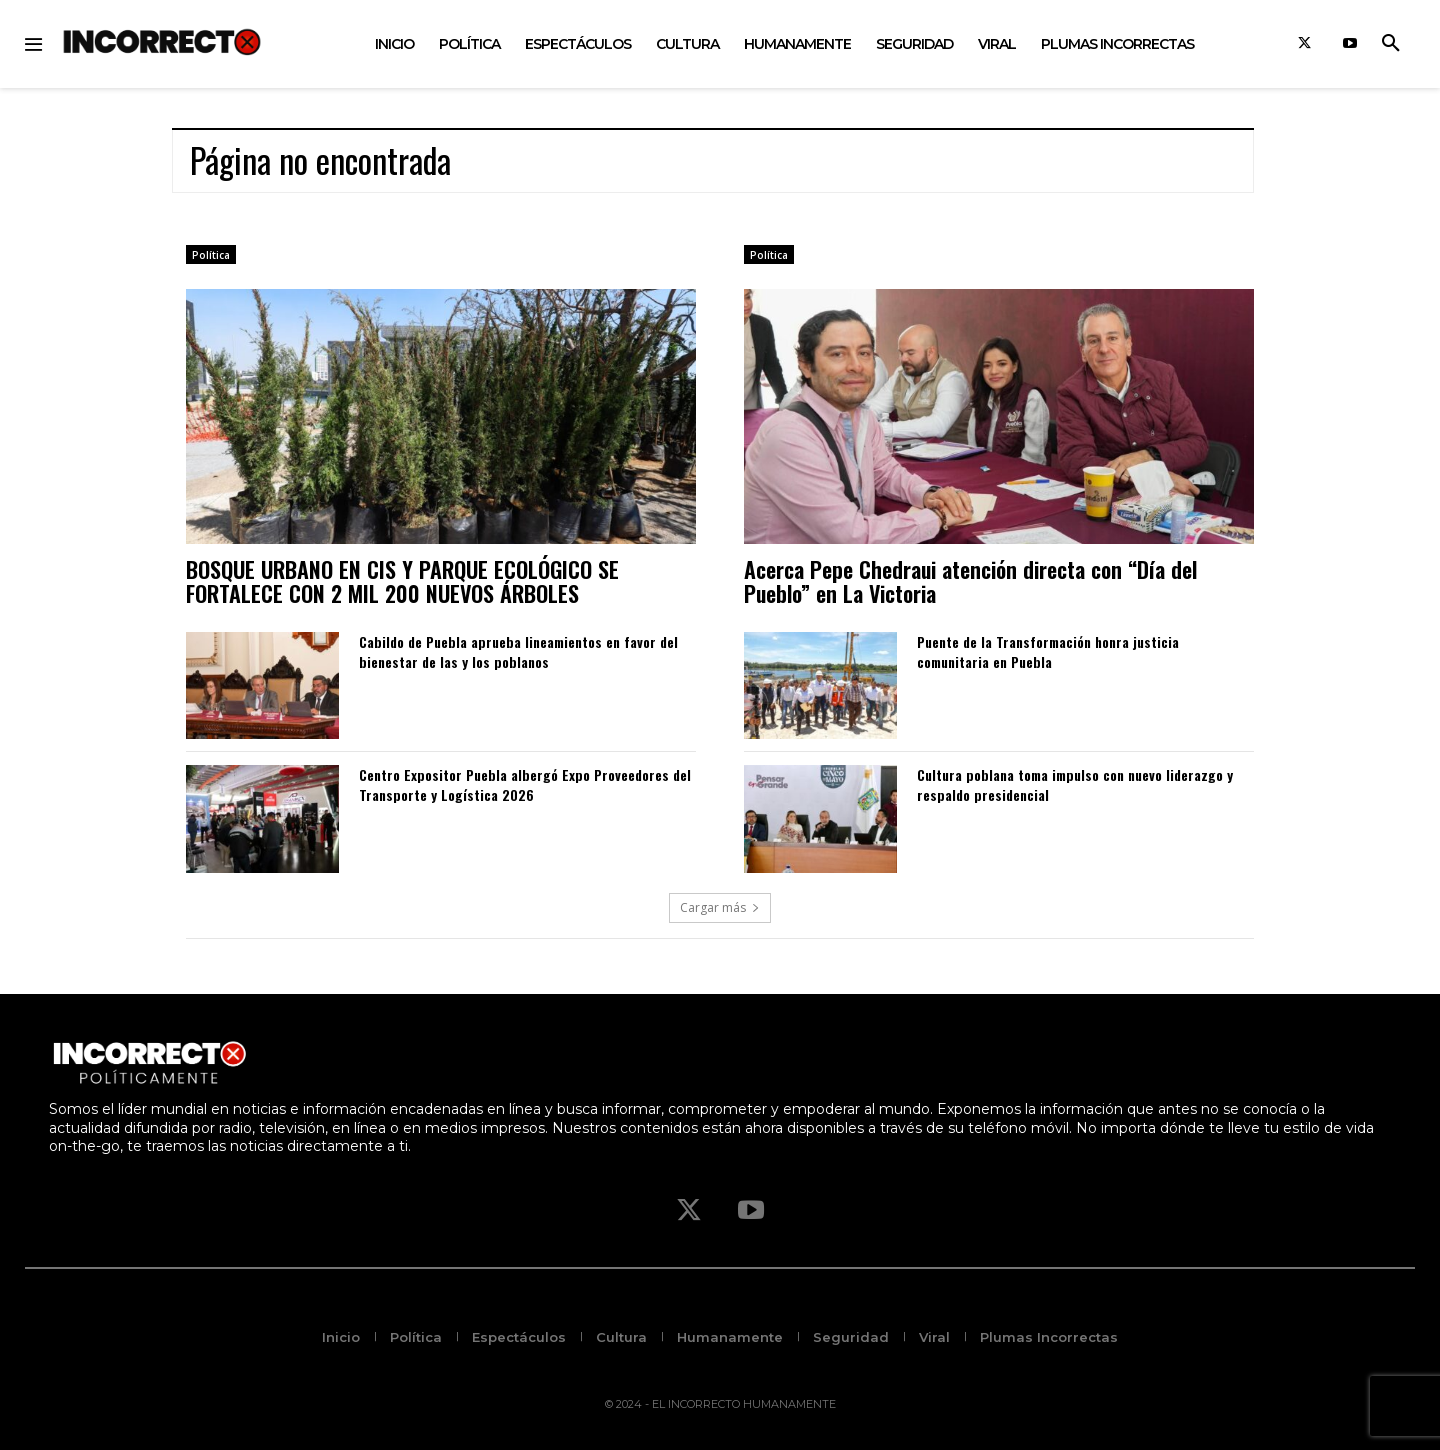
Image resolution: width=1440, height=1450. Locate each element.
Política (211, 255)
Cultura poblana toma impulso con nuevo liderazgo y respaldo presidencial (1075, 784)
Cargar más (720, 907)
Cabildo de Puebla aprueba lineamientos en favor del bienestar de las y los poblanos (518, 651)
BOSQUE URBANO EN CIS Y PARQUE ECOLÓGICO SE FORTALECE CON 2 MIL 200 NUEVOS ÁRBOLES (402, 581)
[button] (1391, 44)
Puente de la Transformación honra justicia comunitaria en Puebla (1048, 651)
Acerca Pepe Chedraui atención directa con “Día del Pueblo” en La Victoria (970, 581)
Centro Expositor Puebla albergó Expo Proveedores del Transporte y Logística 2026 (525, 784)
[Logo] (162, 41)
